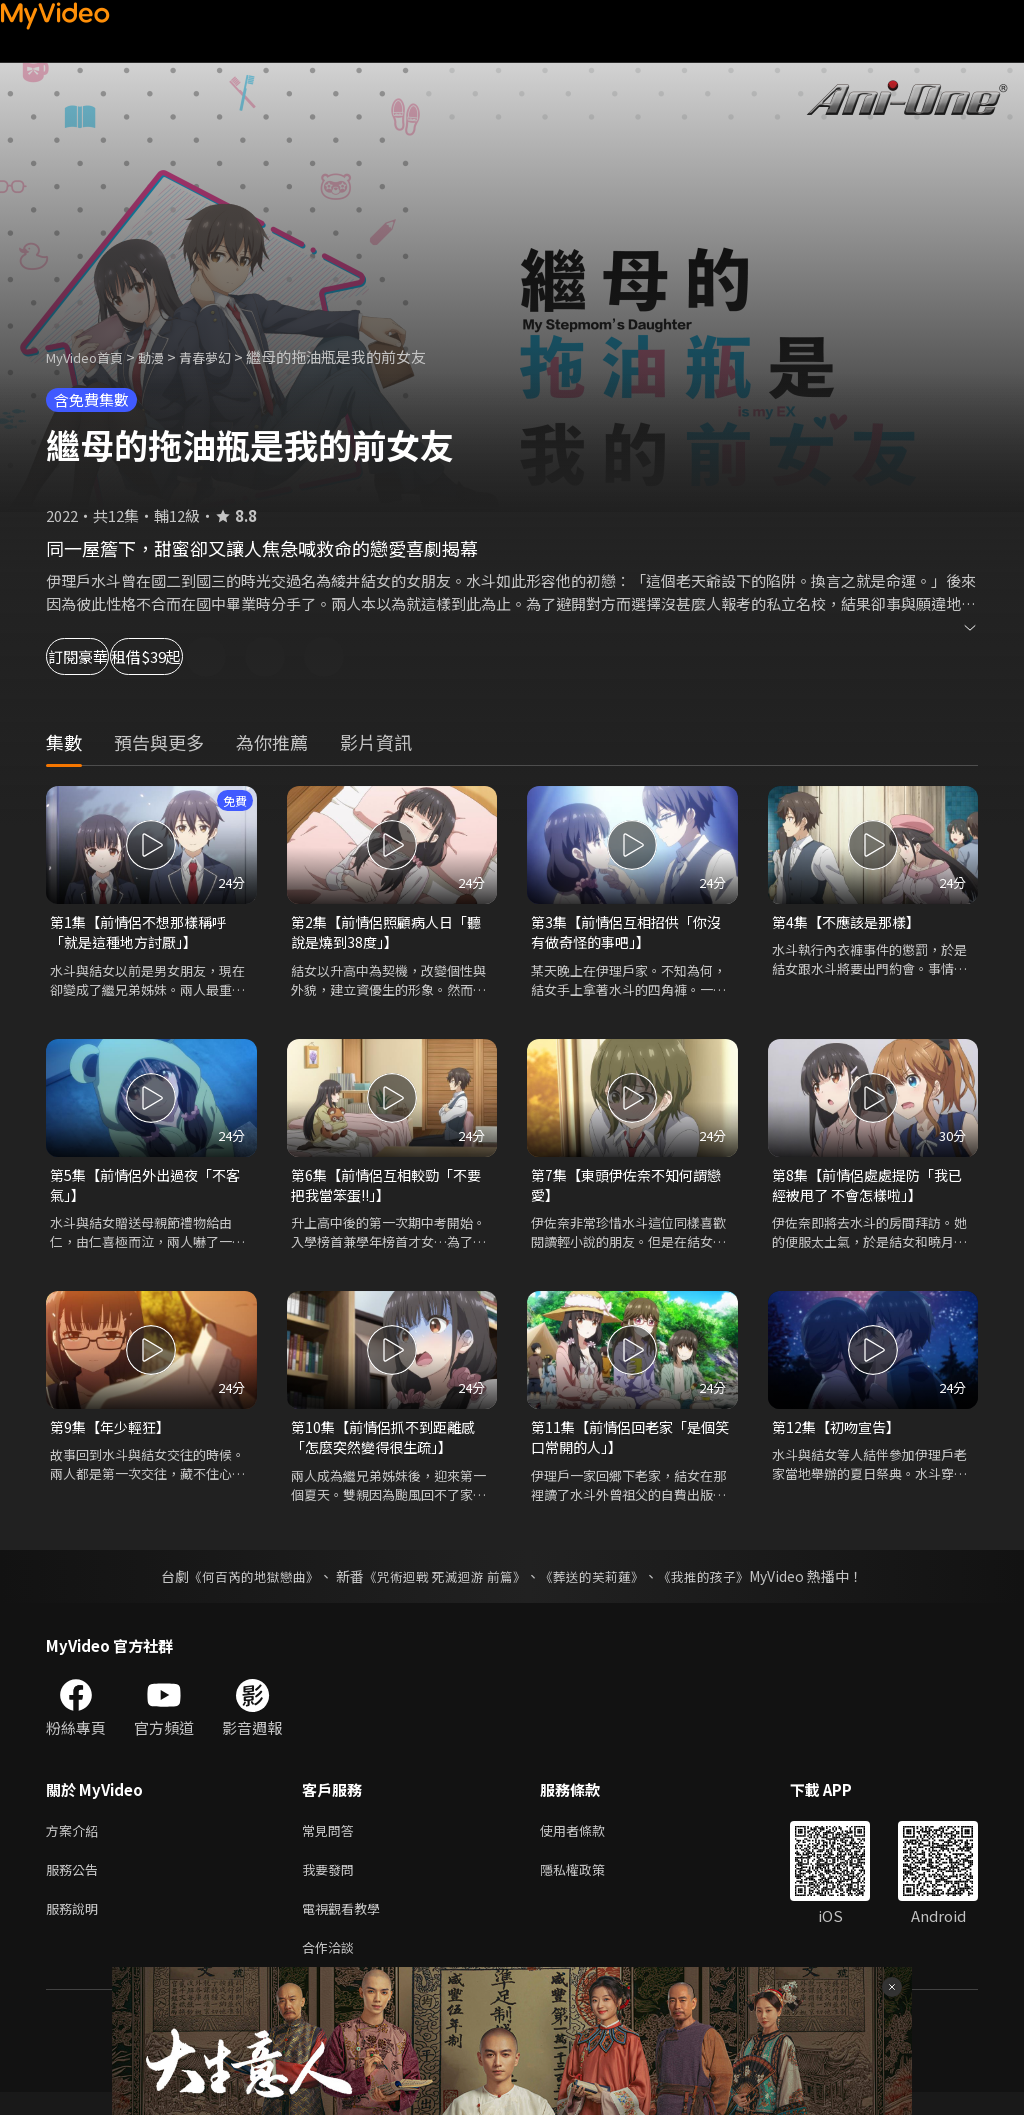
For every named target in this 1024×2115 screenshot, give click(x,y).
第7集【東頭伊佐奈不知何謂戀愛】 (625, 1190)
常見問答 (332, 1842)
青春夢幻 (227, 356)
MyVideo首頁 (91, 356)
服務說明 (76, 1926)
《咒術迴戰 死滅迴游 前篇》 (443, 1587)
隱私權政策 (589, 1884)
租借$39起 (232, 656)
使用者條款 (589, 1842)
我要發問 (332, 1884)
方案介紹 (76, 1842)
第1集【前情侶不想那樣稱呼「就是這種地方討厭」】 (144, 933)
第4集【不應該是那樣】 (851, 922)
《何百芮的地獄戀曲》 (241, 1587)
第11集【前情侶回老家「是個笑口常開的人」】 (629, 1446)
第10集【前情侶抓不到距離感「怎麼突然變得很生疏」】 (389, 1446)
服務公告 (76, 1884)
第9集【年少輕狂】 (114, 1435)
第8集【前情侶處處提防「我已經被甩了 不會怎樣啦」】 (866, 1190)
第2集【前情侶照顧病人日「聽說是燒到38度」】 (377, 933)
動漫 (167, 356)
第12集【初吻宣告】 (840, 1435)
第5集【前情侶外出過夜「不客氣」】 (144, 1190)
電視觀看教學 (347, 1926)
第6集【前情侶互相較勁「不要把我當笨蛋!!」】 (385, 1190)
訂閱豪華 (101, 656)
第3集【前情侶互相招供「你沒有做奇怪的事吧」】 (625, 933)
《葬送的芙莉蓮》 (600, 1587)
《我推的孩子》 (719, 1587)
